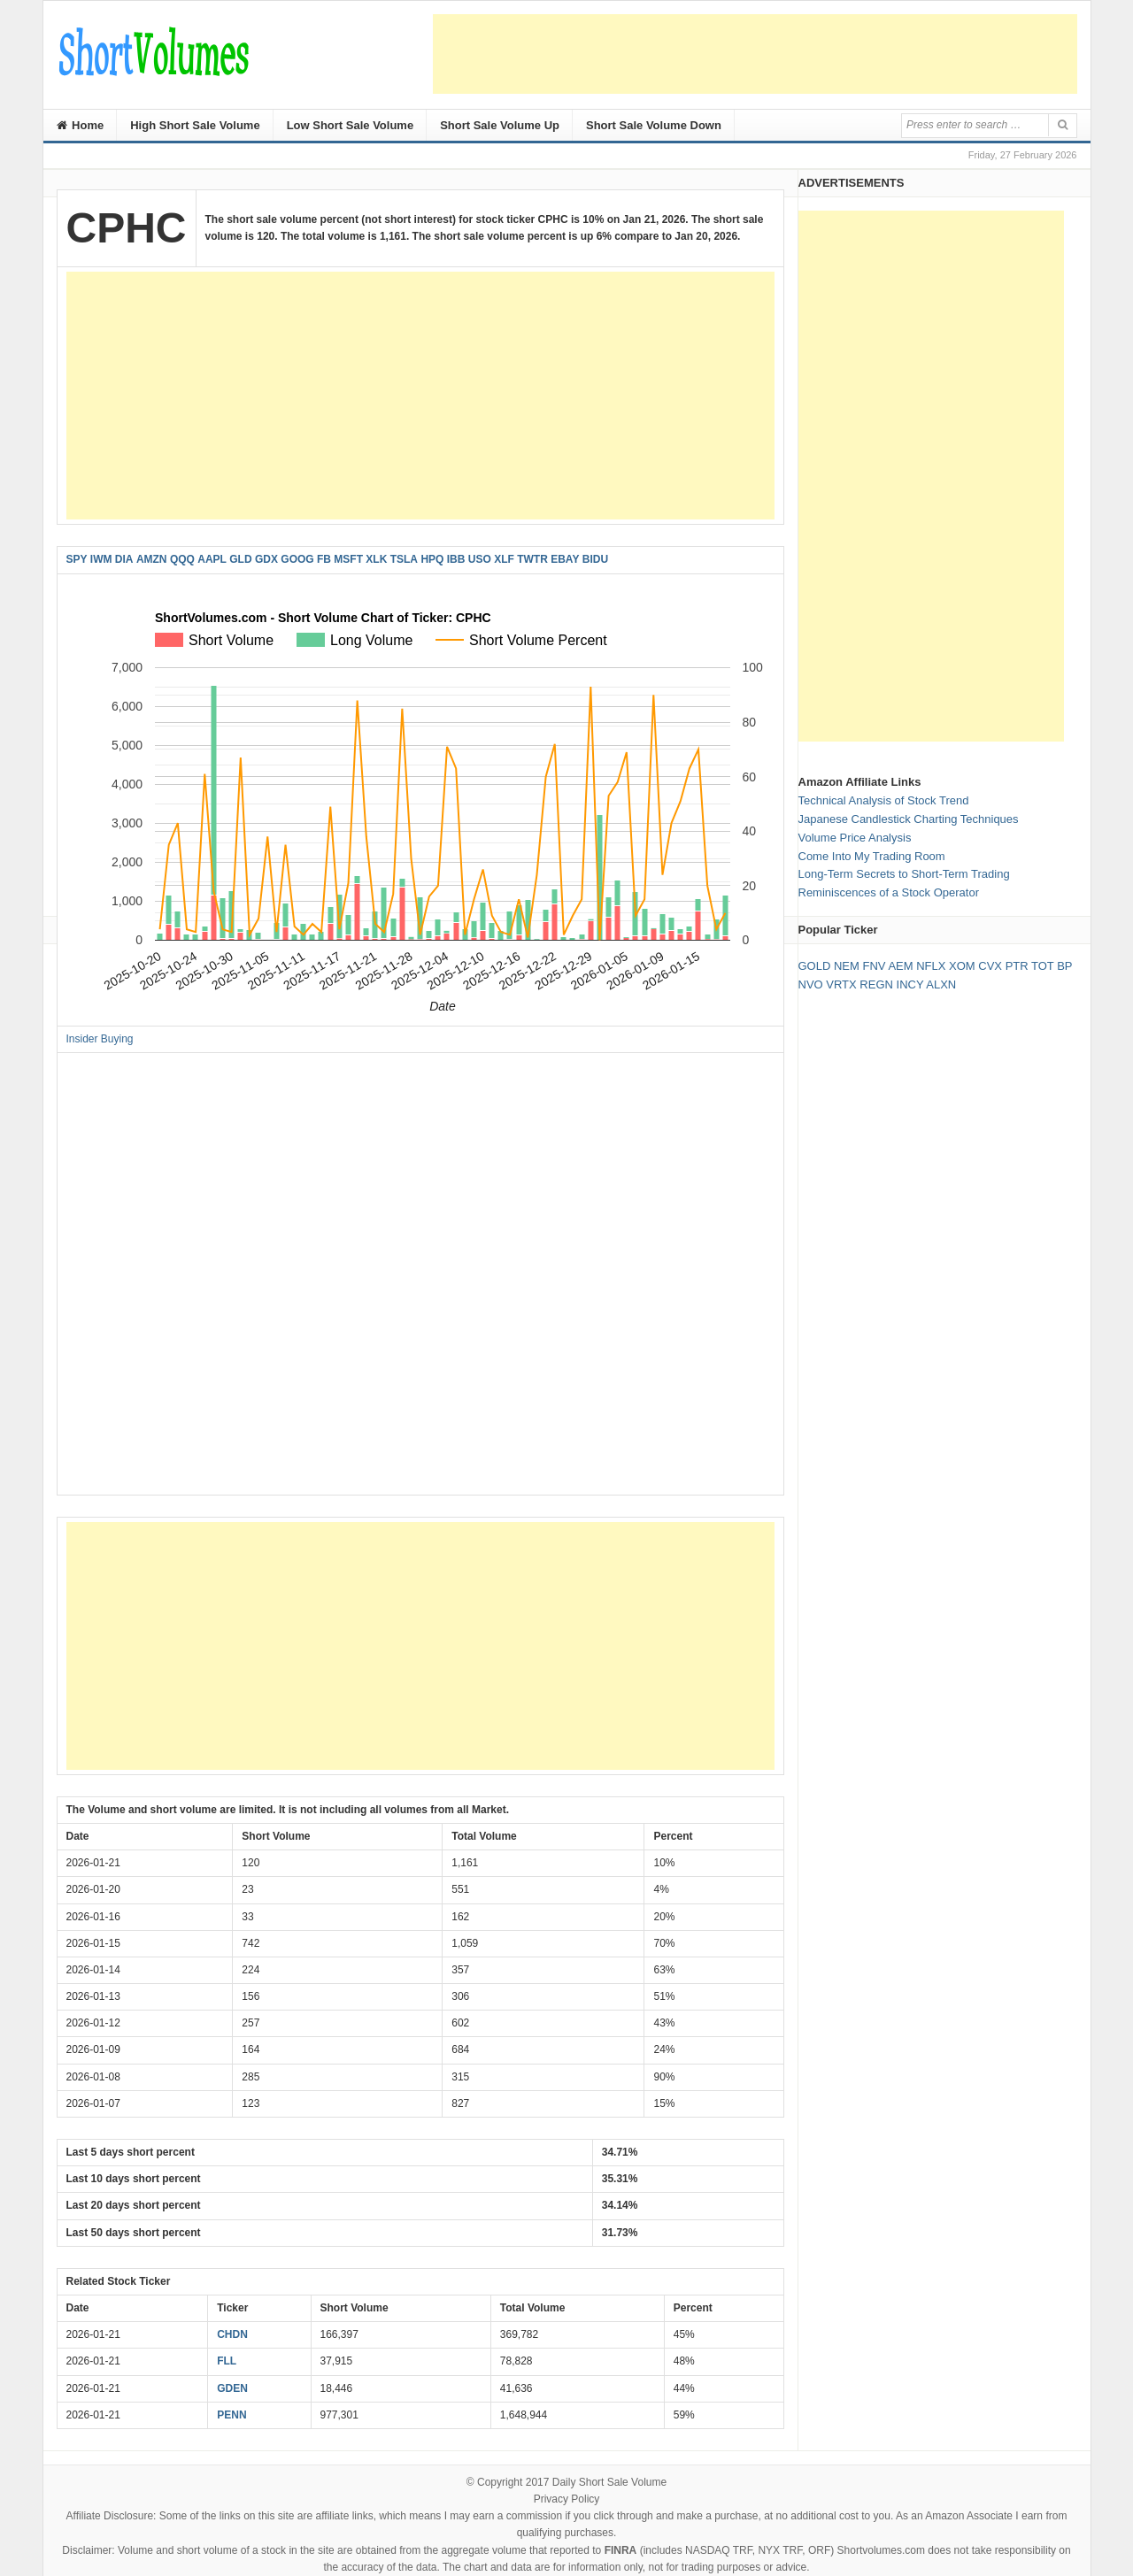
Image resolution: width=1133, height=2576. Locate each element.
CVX (990, 966)
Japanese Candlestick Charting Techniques (908, 819)
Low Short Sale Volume (350, 125)
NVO (810, 984)
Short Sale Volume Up (499, 125)
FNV (873, 966)
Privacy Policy (567, 2499)
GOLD (814, 966)
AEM (900, 966)
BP (1064, 966)
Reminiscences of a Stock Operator (888, 892)
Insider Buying (100, 1039)
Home (80, 125)
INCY (910, 984)
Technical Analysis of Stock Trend (883, 800)
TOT (1042, 966)
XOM (962, 966)
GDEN (232, 2388)
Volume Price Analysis (855, 837)
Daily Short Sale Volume (609, 2482)
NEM (846, 966)
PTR (1017, 966)
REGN (876, 984)
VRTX (841, 984)
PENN (231, 2415)
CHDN (232, 2334)
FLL (226, 2361)
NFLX (930, 966)
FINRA (621, 2550)
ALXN (941, 984)
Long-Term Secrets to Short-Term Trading (904, 873)
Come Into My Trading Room (871, 856)
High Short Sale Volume (194, 125)
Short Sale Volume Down (653, 125)
